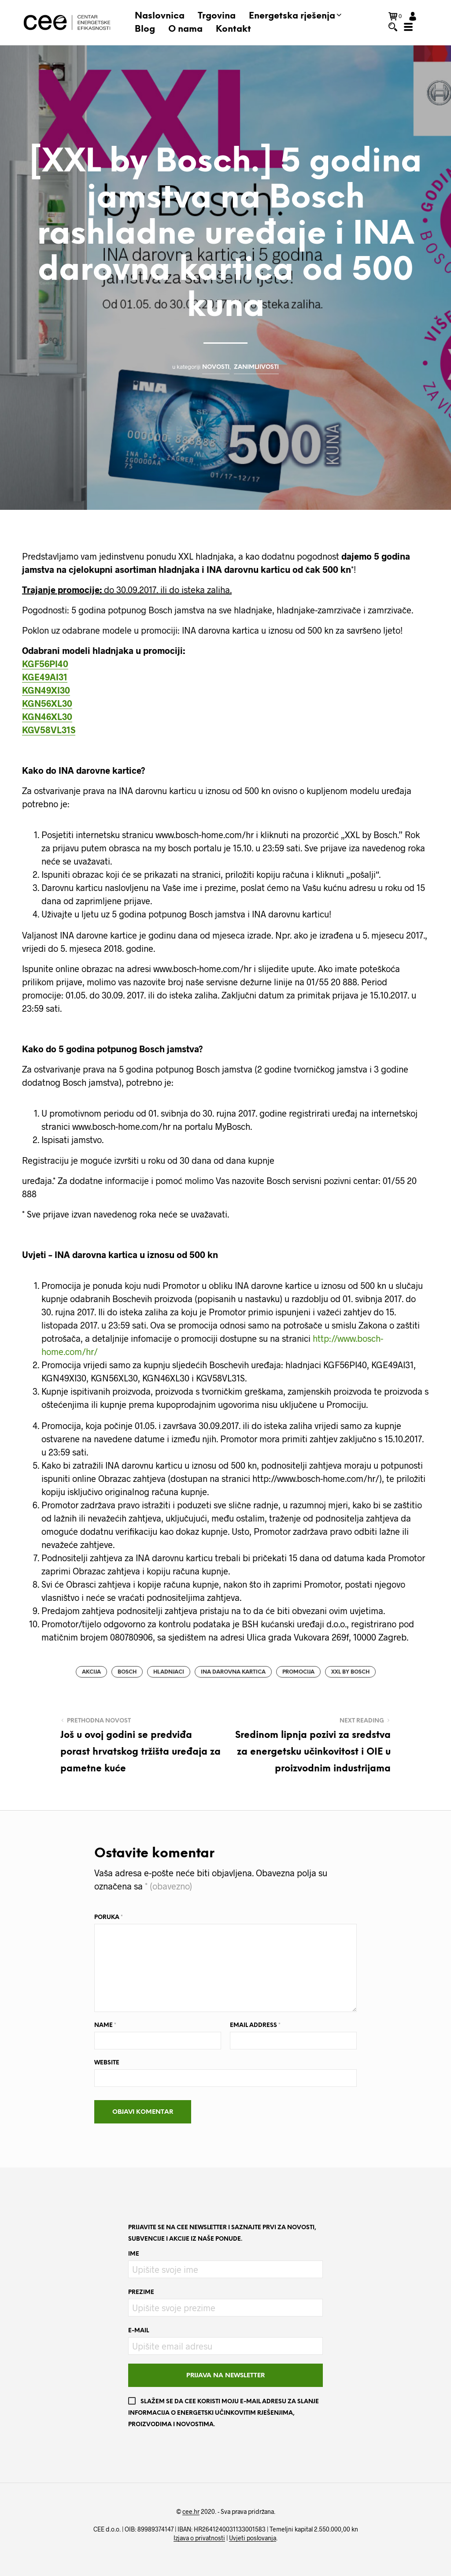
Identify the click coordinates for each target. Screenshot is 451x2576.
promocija (298, 1672)
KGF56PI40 (45, 663)
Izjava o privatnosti (199, 2538)
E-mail (138, 2331)
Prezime (141, 2292)
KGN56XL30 (47, 703)
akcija (91, 1672)
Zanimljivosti (256, 367)
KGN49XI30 (46, 690)
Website (106, 2063)
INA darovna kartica (233, 1672)
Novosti (215, 367)
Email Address (255, 2025)
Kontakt (233, 29)
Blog (145, 29)
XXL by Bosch (350, 1672)
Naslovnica (160, 16)
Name (105, 2025)
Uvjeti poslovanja (252, 2538)
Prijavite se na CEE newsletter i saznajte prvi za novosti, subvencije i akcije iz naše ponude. (222, 2233)
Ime (133, 2254)
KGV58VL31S (48, 729)
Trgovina (217, 16)
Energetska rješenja (292, 16)
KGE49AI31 (44, 677)
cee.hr (191, 2511)
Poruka (108, 1917)
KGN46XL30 (47, 716)
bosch (127, 1672)
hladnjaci (168, 1672)
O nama (185, 29)
